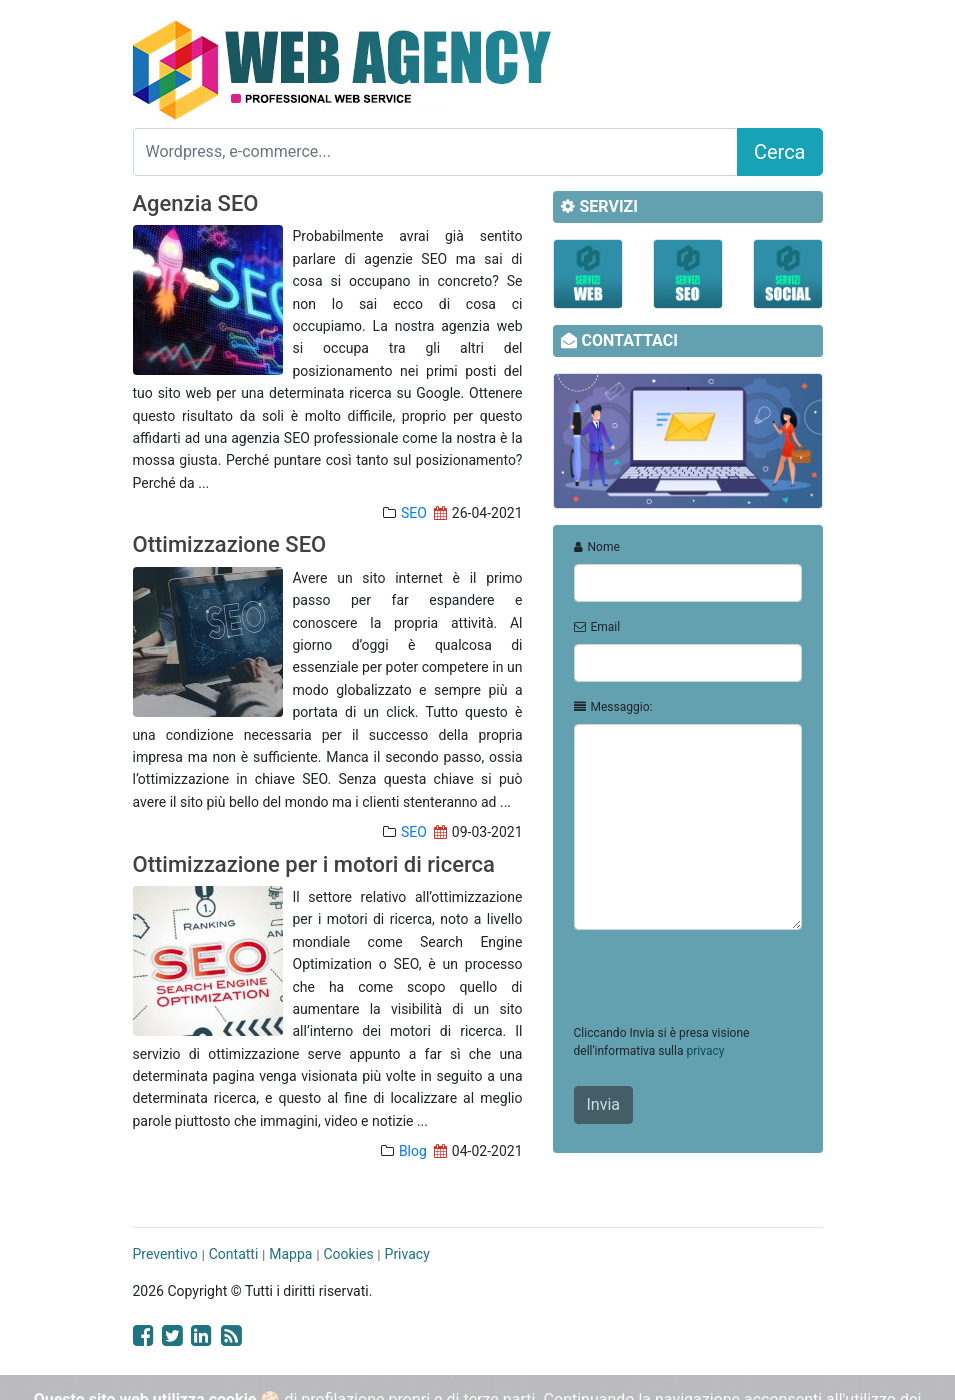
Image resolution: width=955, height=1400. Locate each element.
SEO (414, 513)
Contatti (234, 1254)
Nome (597, 547)
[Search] (435, 152)
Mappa (290, 1254)
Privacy (407, 1254)
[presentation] (726, 985)
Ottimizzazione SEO (230, 544)
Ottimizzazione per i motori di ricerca (314, 864)
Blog (413, 1151)
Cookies (348, 1254)
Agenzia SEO (196, 203)
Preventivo (165, 1254)
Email (597, 627)
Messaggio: (613, 707)
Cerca (780, 152)
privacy (705, 1051)
